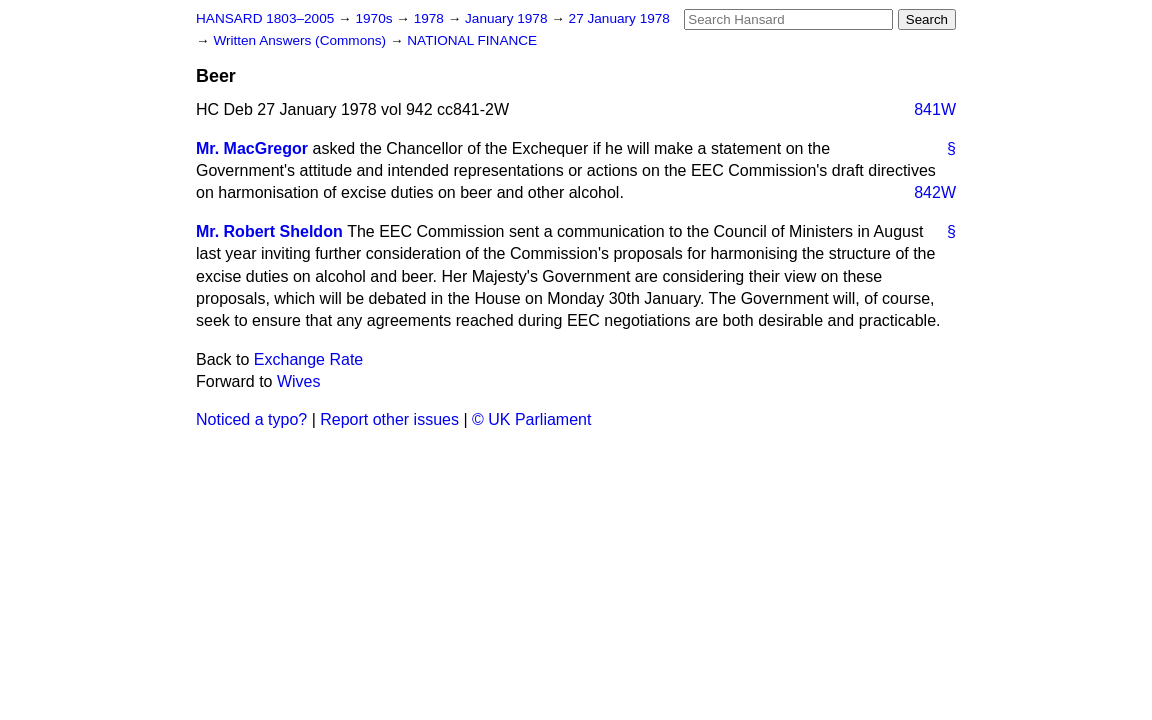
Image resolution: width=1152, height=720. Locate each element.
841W (935, 109)
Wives (299, 381)
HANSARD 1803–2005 (265, 18)
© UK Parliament (531, 419)
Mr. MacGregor (252, 148)
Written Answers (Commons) (301, 40)
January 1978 (508, 18)
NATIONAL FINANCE (472, 40)
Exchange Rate (308, 359)
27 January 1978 (619, 18)
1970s (375, 18)
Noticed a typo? (251, 419)
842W (935, 192)
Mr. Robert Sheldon (269, 231)
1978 (431, 18)
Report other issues (389, 419)
